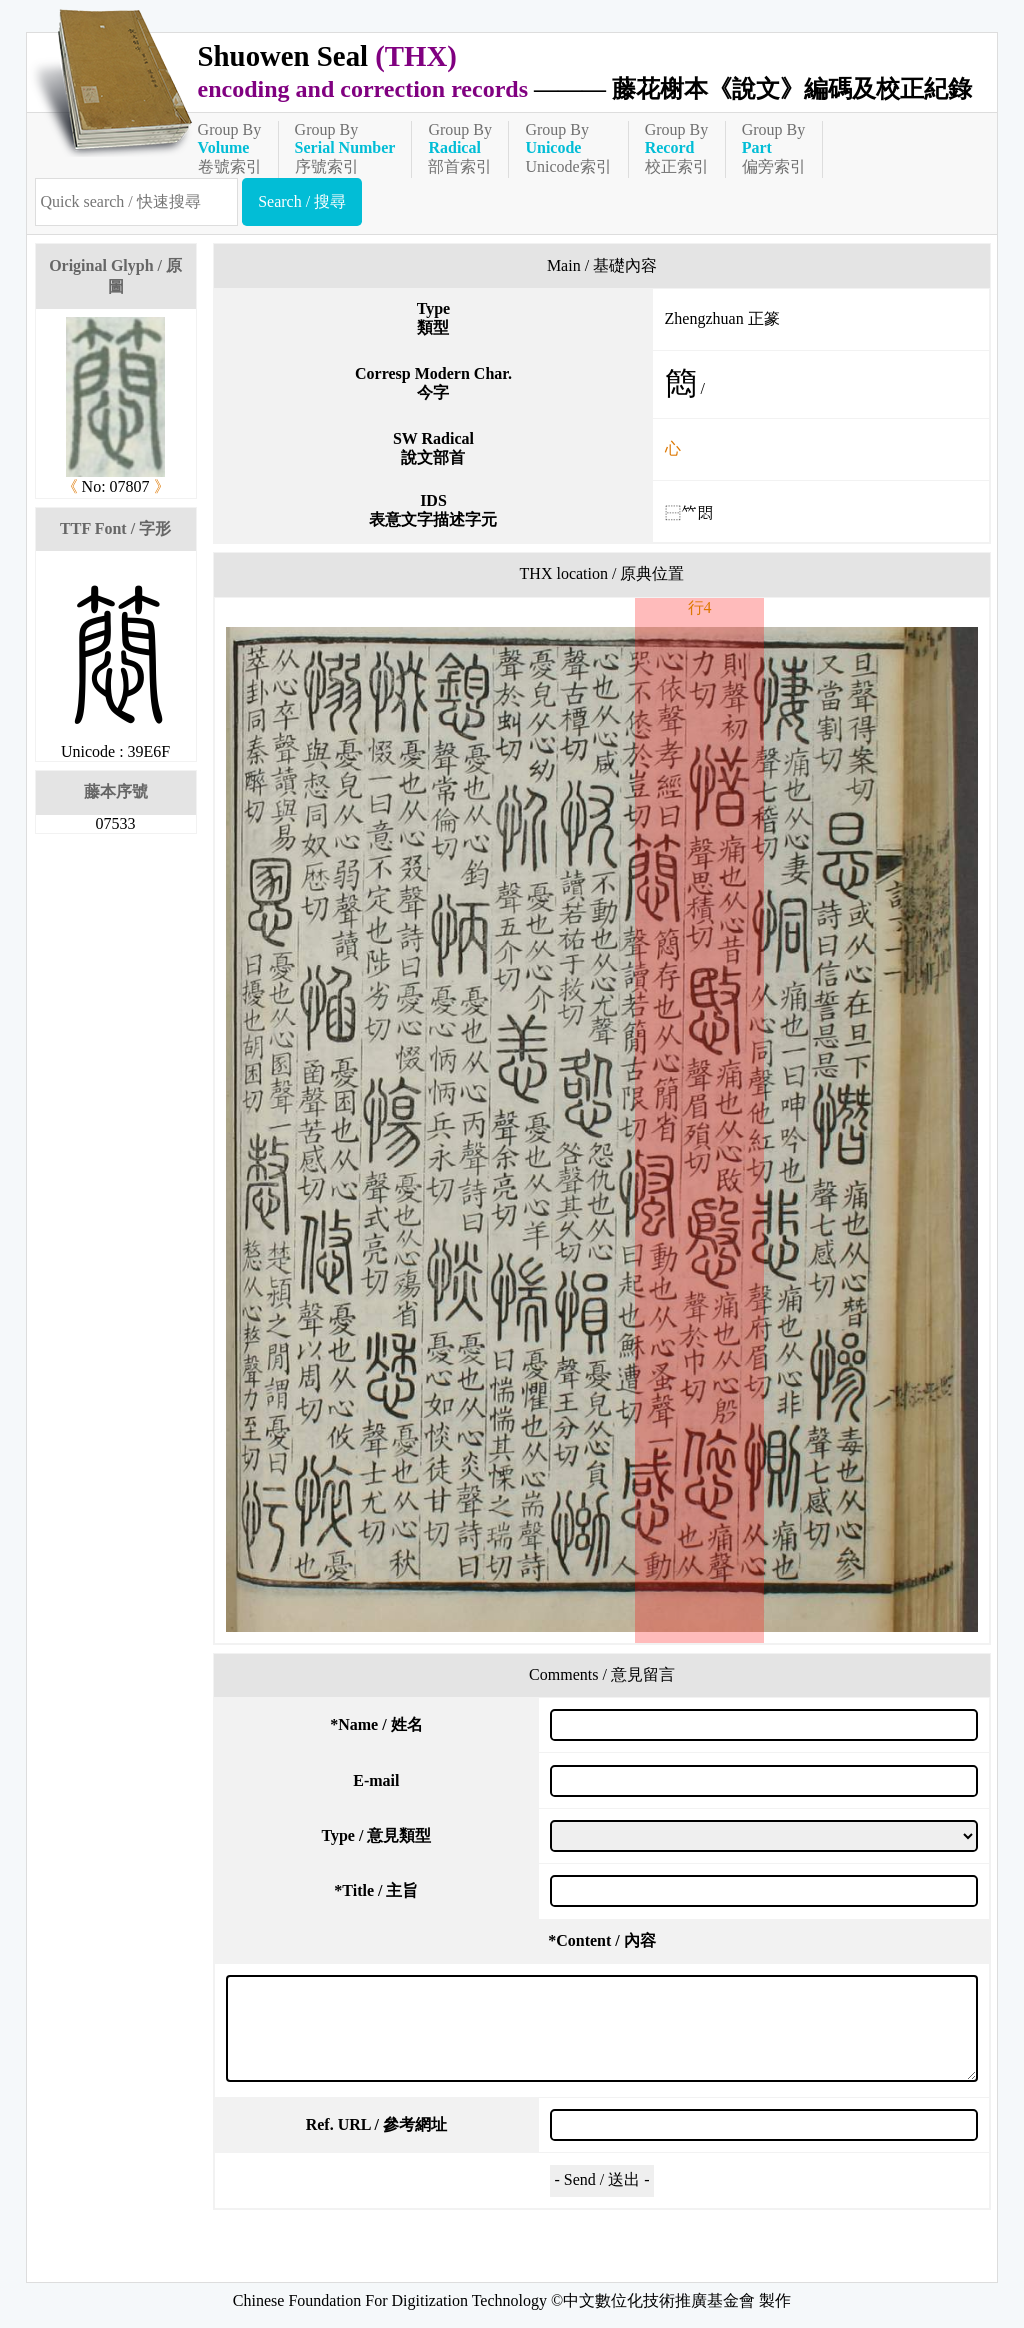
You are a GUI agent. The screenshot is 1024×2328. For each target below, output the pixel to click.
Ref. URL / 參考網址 (376, 2124)
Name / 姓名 (376, 1724)
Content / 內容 (602, 1940)
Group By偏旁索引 (774, 148)
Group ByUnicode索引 (568, 148)
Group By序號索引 (345, 148)
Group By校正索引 (677, 148)
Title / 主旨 (376, 1890)
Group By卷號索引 (230, 148)
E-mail (376, 1780)
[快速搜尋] (137, 202)
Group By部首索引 (460, 148)
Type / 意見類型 (376, 1835)
